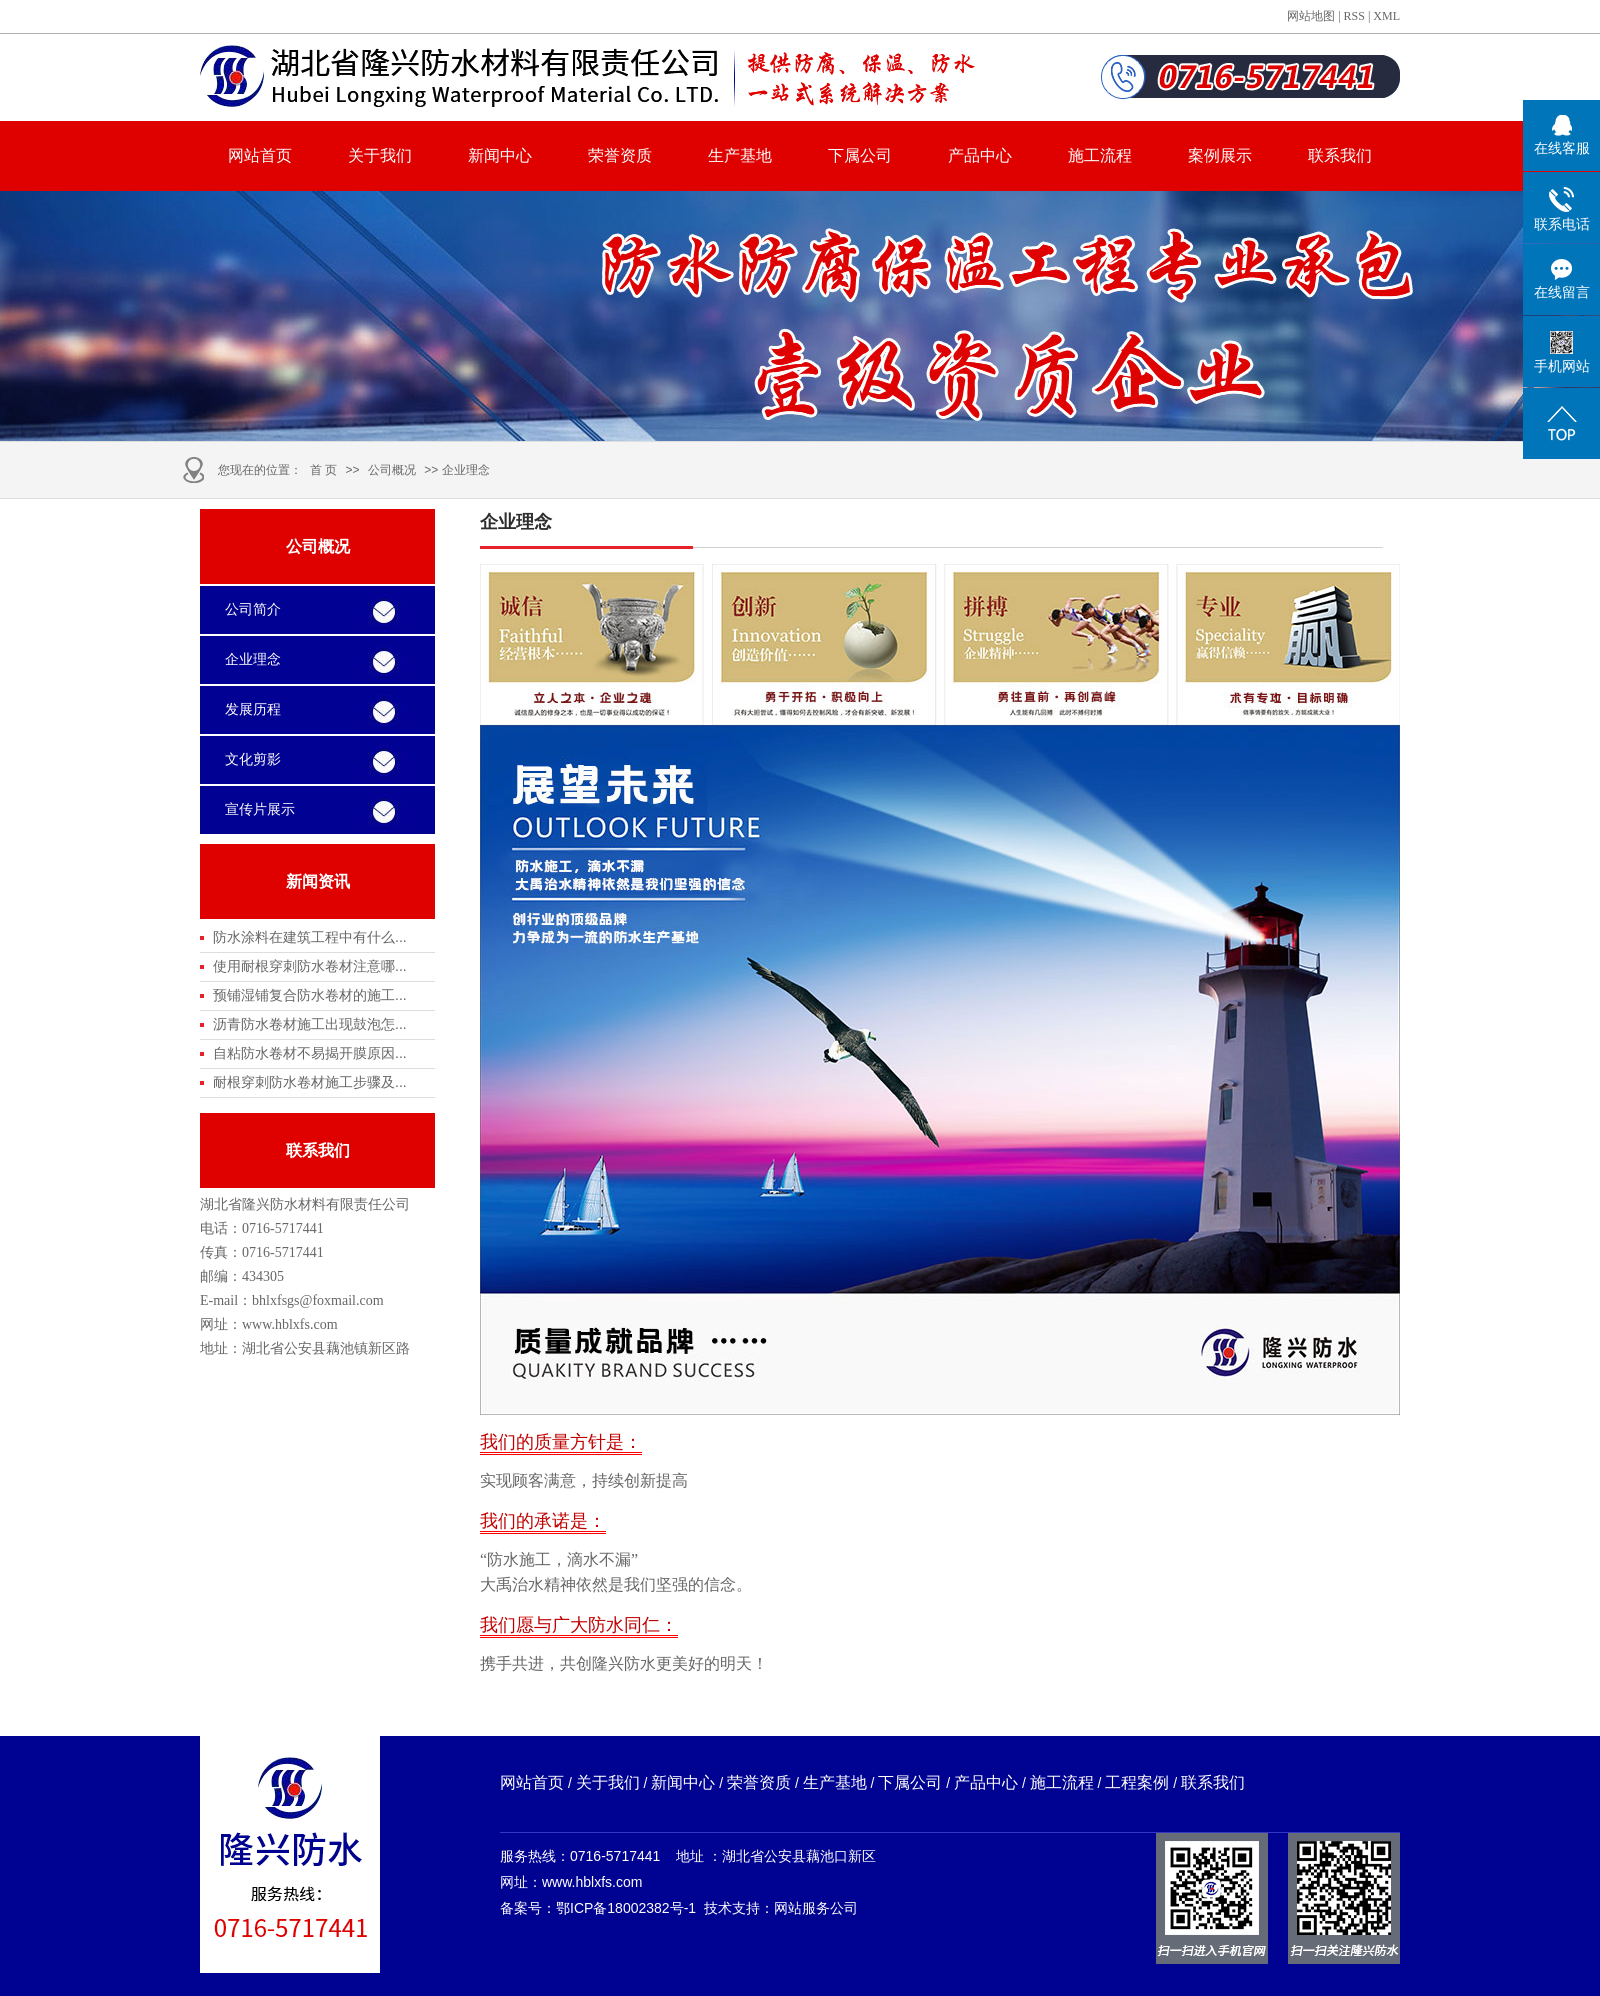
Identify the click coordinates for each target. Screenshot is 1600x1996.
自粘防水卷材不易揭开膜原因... (310, 1053)
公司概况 (392, 470)
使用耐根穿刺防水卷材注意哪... (310, 966)
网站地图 (1311, 16)
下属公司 (860, 155)
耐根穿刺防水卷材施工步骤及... (310, 1082)
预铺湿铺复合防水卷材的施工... (310, 995)
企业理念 (253, 659)
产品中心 (980, 155)
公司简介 (253, 609)
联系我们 (1340, 155)
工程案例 (1137, 1782)
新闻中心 (500, 155)
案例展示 (1220, 155)
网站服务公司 (816, 1908)
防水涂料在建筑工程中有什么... (310, 937)
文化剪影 (253, 759)
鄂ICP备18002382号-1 (626, 1908)
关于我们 (380, 155)
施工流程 (1100, 155)
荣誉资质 (620, 155)
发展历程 (253, 709)
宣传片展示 (260, 809)
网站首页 (260, 155)
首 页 (323, 470)
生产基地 (740, 155)
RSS (1354, 16)
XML (1386, 16)
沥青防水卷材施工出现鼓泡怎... (310, 1024)
